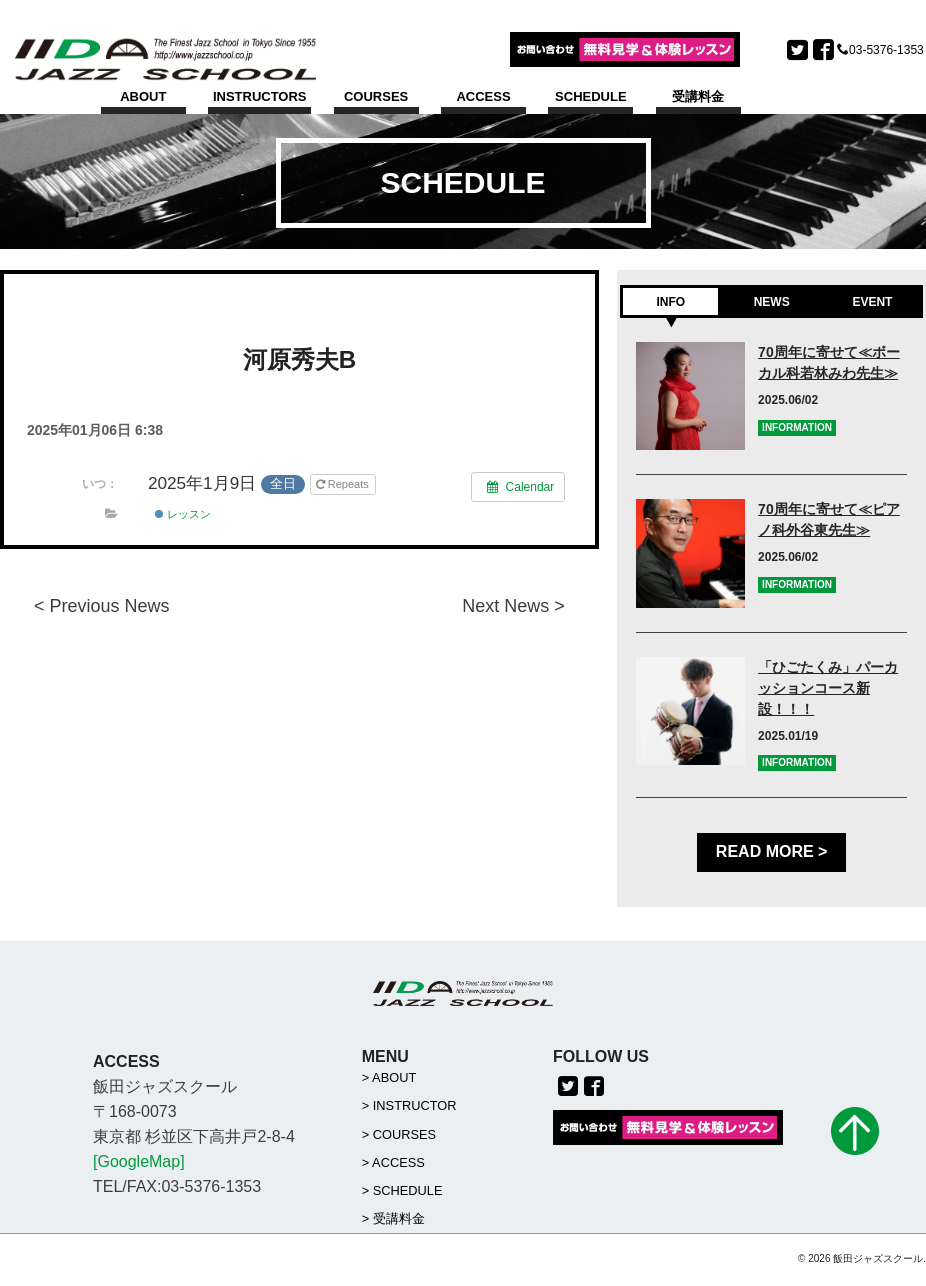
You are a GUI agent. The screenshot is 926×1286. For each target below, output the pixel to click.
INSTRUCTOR (415, 1107)
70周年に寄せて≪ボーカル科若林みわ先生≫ (829, 363)
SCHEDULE (591, 96)
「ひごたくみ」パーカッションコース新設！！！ (828, 688)
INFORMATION (797, 427)
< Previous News (102, 606)
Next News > (513, 606)
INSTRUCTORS (260, 96)
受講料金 (698, 96)
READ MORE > (772, 852)
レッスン (183, 515)
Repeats (344, 485)
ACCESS (483, 96)
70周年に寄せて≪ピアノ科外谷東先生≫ (829, 520)
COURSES (376, 96)
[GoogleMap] (139, 1162)
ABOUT (143, 96)
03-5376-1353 (886, 50)
